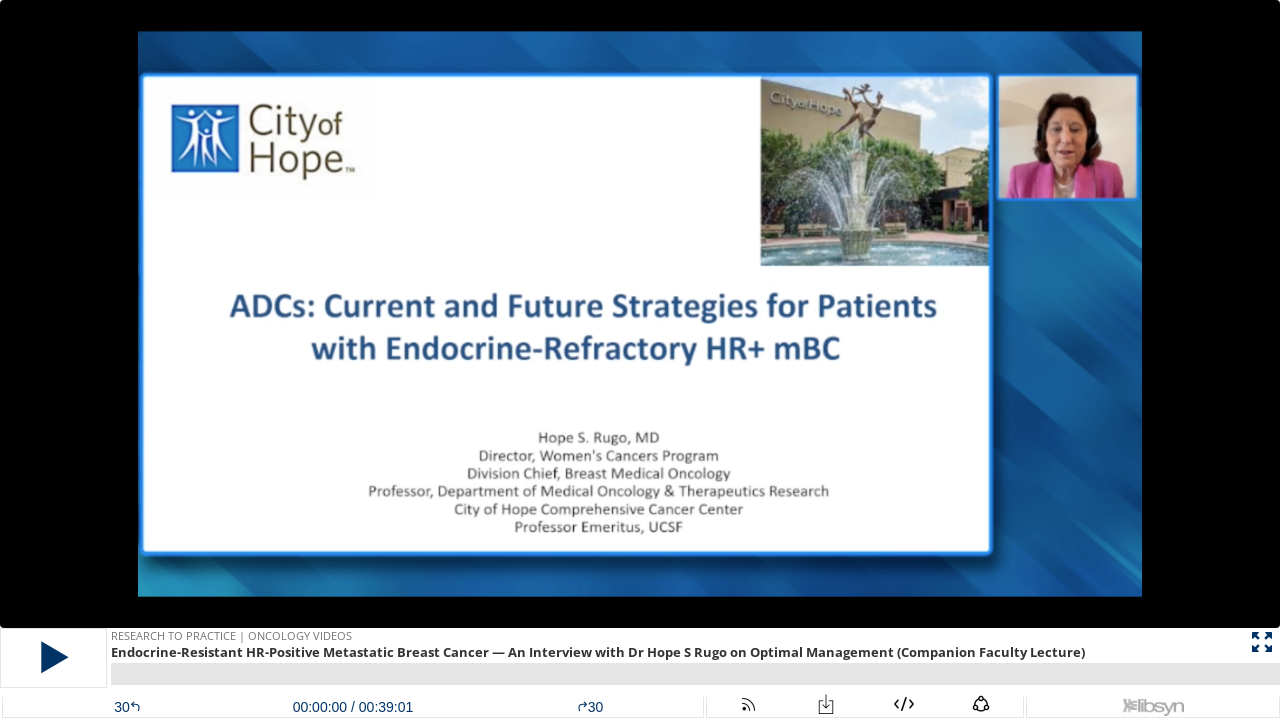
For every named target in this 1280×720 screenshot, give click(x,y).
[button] (53, 657)
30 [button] (590, 707)
